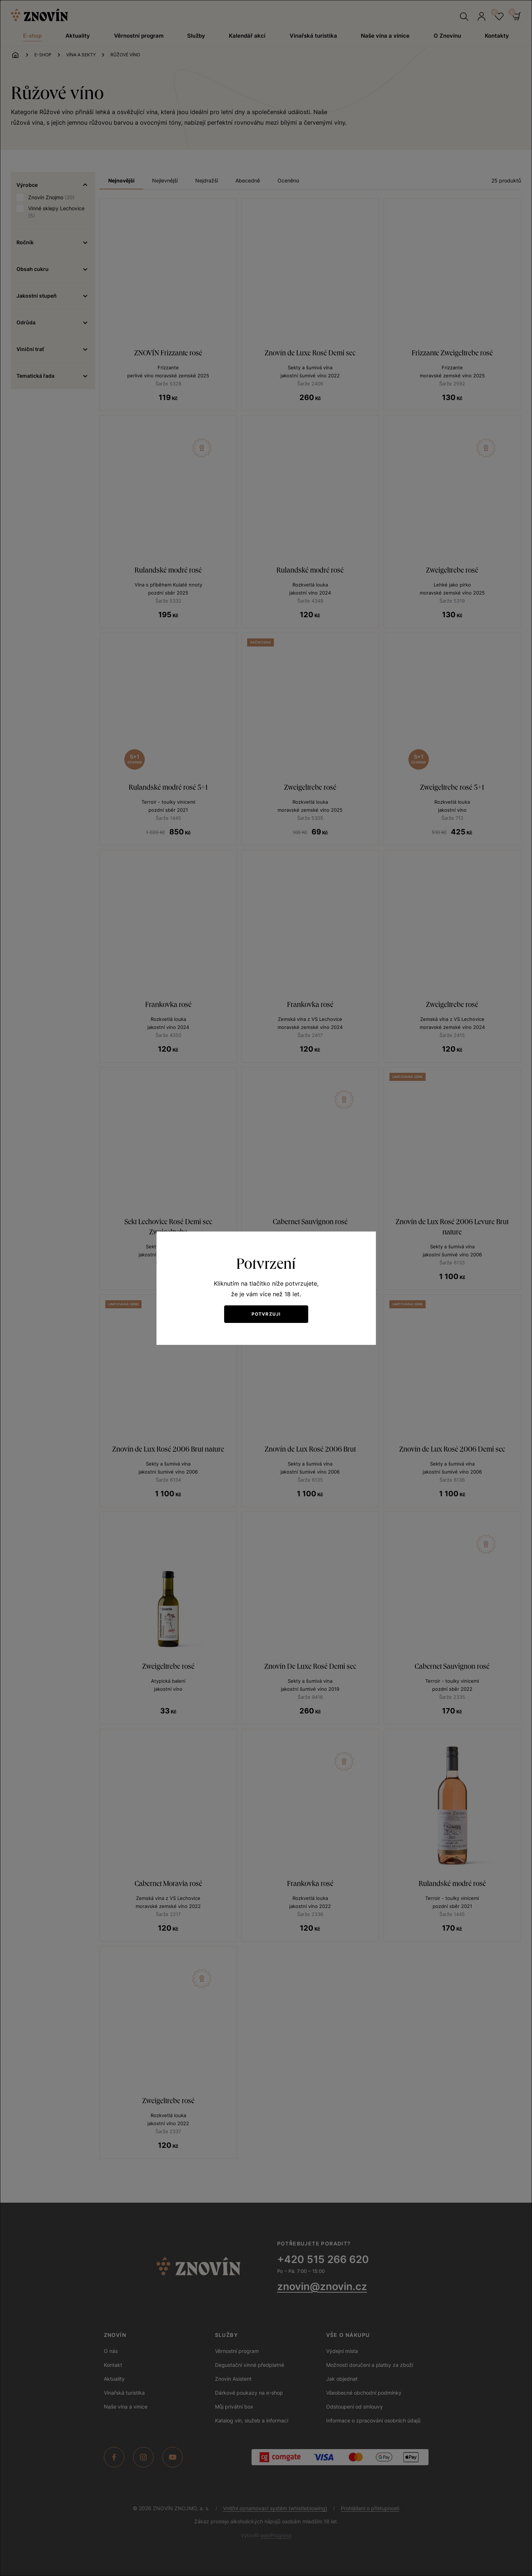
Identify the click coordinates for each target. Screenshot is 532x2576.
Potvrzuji (266, 1314)
